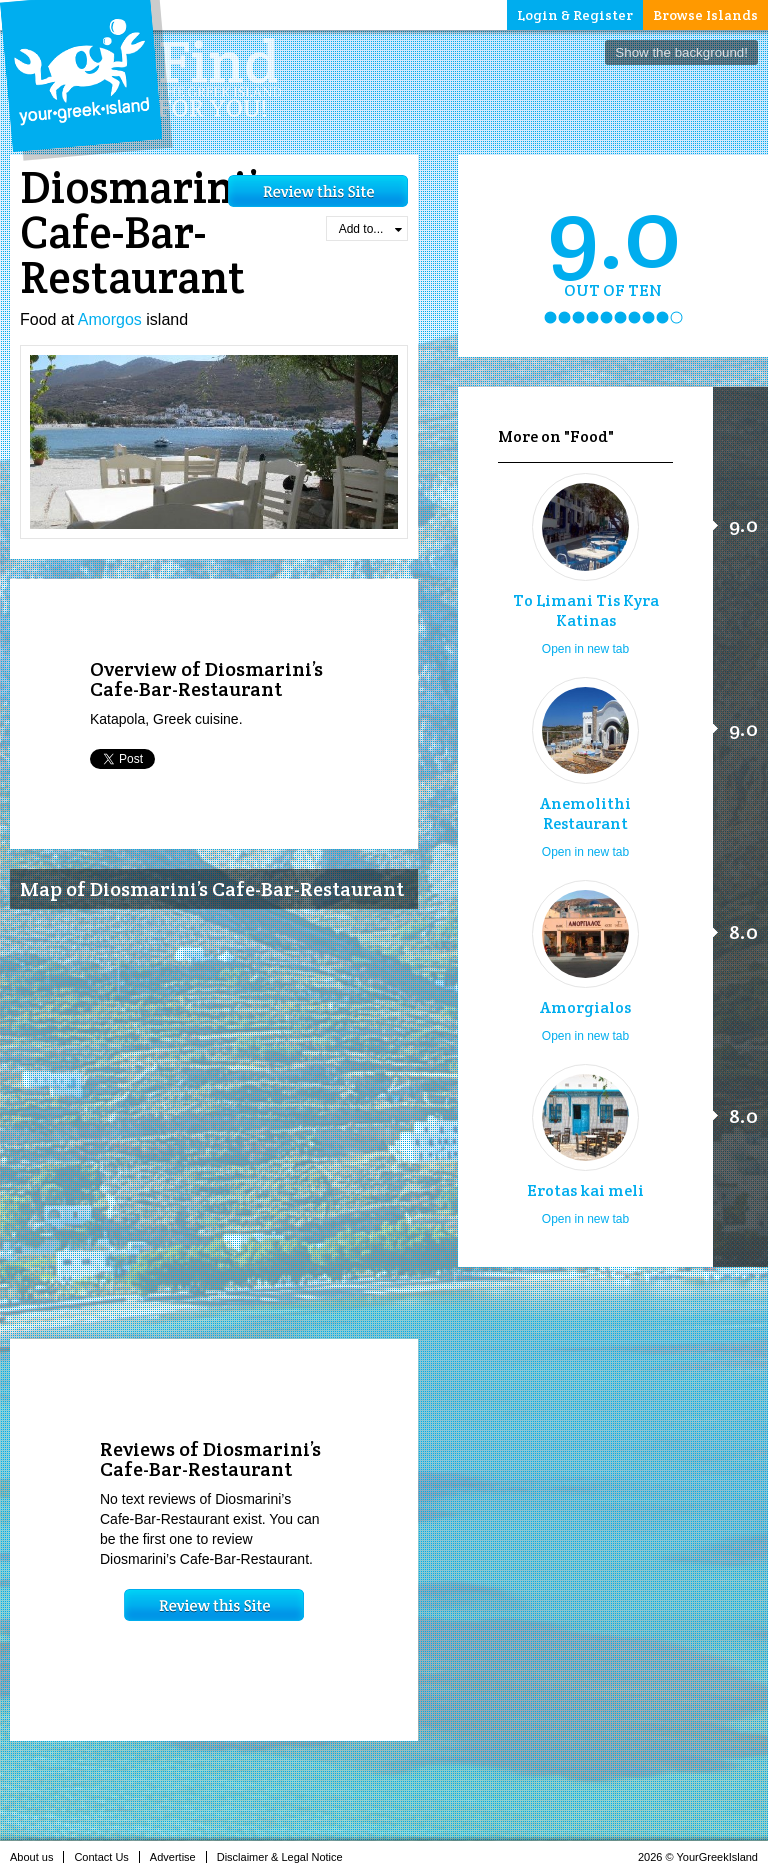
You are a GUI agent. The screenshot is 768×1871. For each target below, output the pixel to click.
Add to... (370, 229)
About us (37, 1857)
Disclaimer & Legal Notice (285, 1857)
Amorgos (110, 319)
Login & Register (575, 15)
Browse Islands (705, 15)
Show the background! (681, 52)
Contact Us (106, 1857)
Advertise (178, 1857)
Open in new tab (585, 649)
